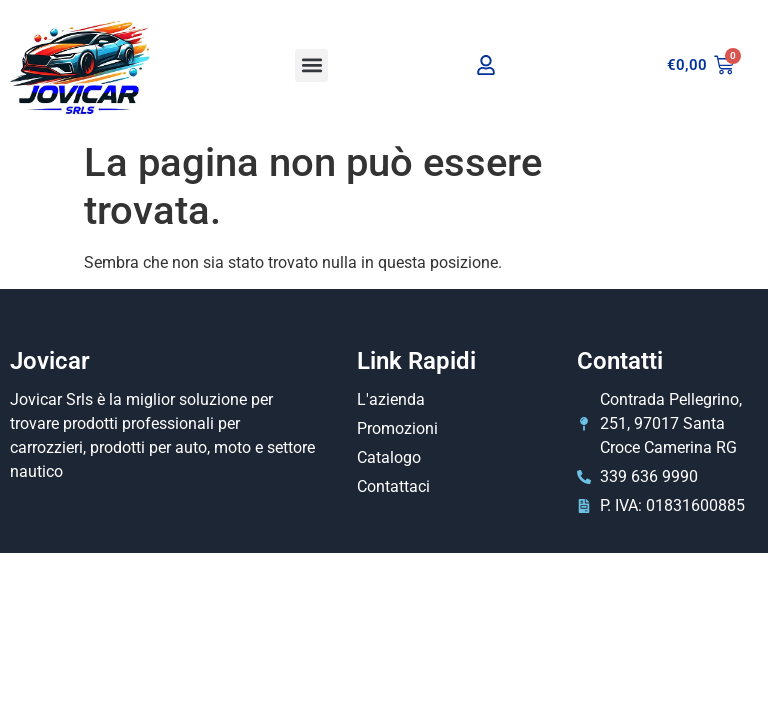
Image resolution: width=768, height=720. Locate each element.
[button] (311, 65)
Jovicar (50, 361)
